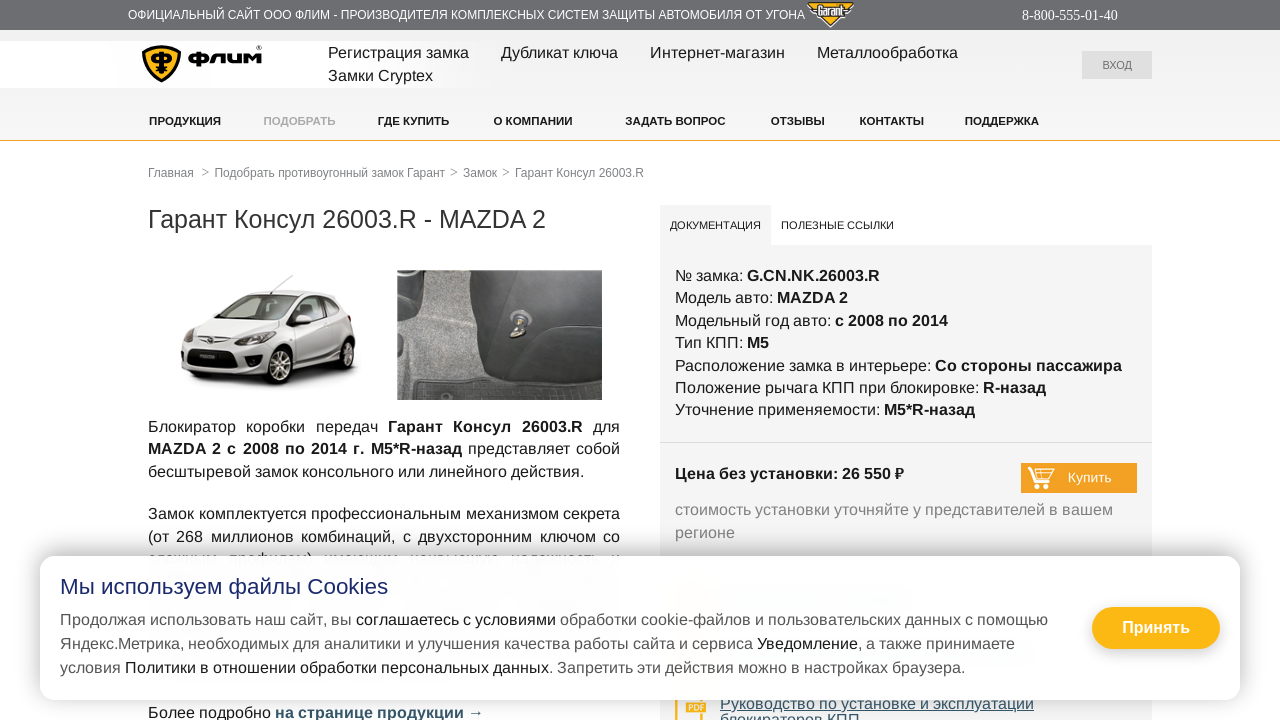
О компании (532, 121)
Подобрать (299, 121)
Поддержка (1002, 121)
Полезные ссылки (837, 225)
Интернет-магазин (717, 52)
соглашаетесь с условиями (456, 619)
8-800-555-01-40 (1070, 15)
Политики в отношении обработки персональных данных (337, 667)
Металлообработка (887, 52)
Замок (480, 173)
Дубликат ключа (559, 52)
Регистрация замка (398, 52)
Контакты (892, 121)
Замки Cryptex (380, 75)
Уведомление (807, 643)
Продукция (185, 121)
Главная (171, 173)
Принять (1156, 627)
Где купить (414, 121)
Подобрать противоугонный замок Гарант (329, 173)
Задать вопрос (675, 121)
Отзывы (798, 121)
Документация (715, 225)
